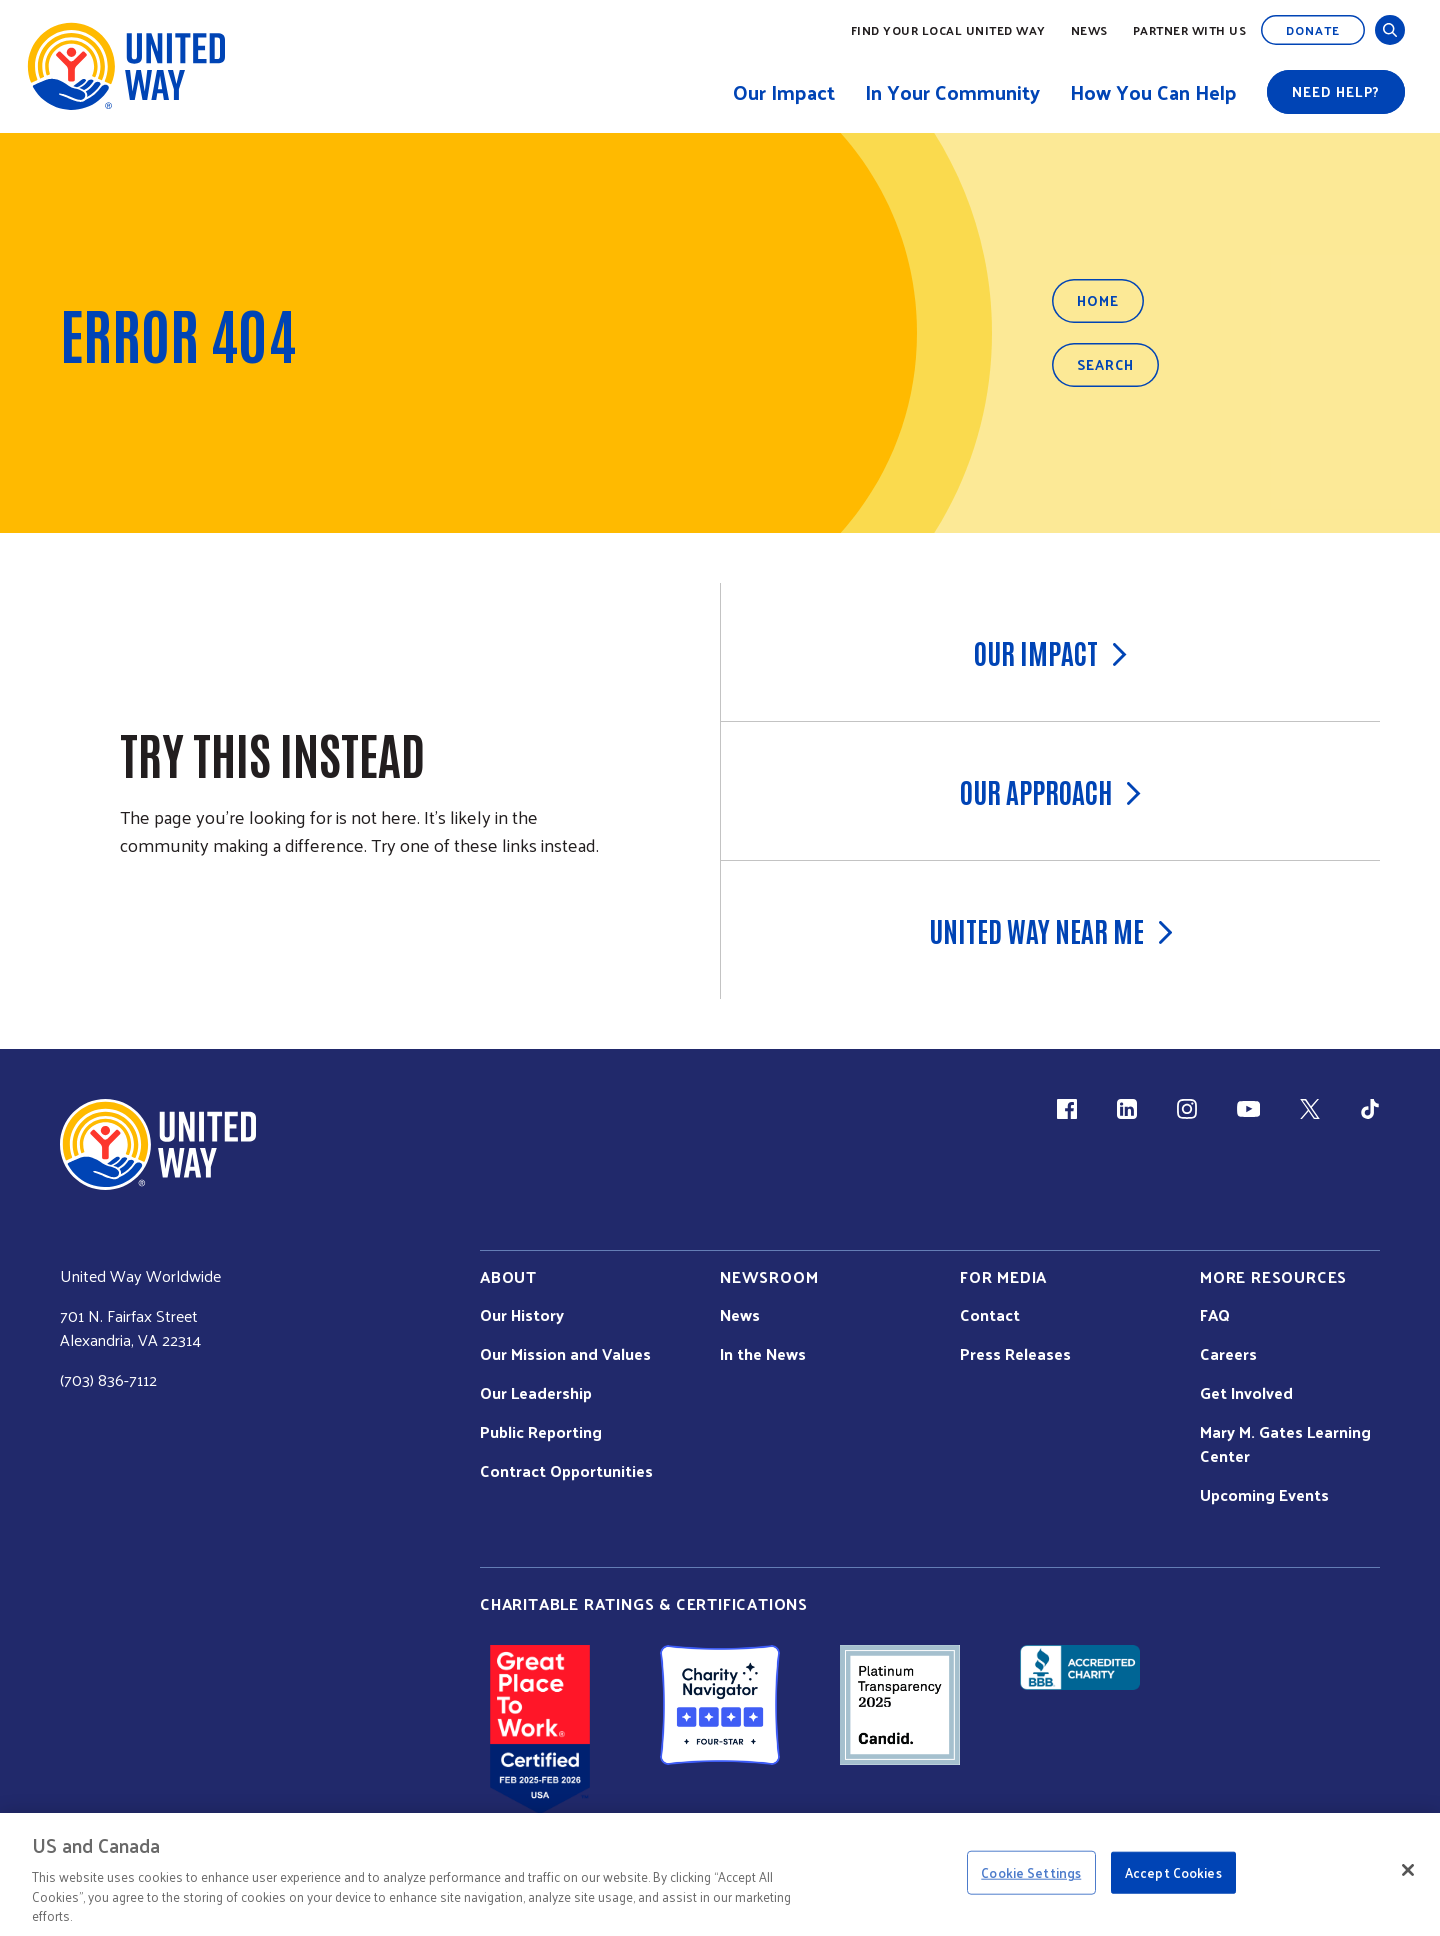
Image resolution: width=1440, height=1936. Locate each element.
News (1089, 30)
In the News (763, 1354)
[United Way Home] (125, 66)
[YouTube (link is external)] (1248, 1109)
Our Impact (1050, 652)
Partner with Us (1190, 30)
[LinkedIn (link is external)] (1127, 1109)
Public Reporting (541, 1432)
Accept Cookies (1173, 1872)
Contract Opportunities (566, 1471)
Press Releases (1015, 1354)
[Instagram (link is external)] (1187, 1109)
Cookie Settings (1031, 1872)
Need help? (1336, 91)
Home (1098, 300)
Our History (522, 1315)
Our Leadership (536, 1393)
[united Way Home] (158, 1144)
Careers (1228, 1354)
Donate (1313, 30)
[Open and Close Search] (1390, 30)
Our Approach (1050, 791)
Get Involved (1246, 1393)
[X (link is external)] (1310, 1109)
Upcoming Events (1264, 1495)
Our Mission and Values (565, 1354)
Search (1105, 364)
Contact (990, 1315)
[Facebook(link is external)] (1067, 1109)
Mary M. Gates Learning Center (1285, 1444)
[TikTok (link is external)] (1370, 1109)
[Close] (1408, 1870)
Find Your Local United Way (948, 30)
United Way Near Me (1051, 930)
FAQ (1215, 1315)
